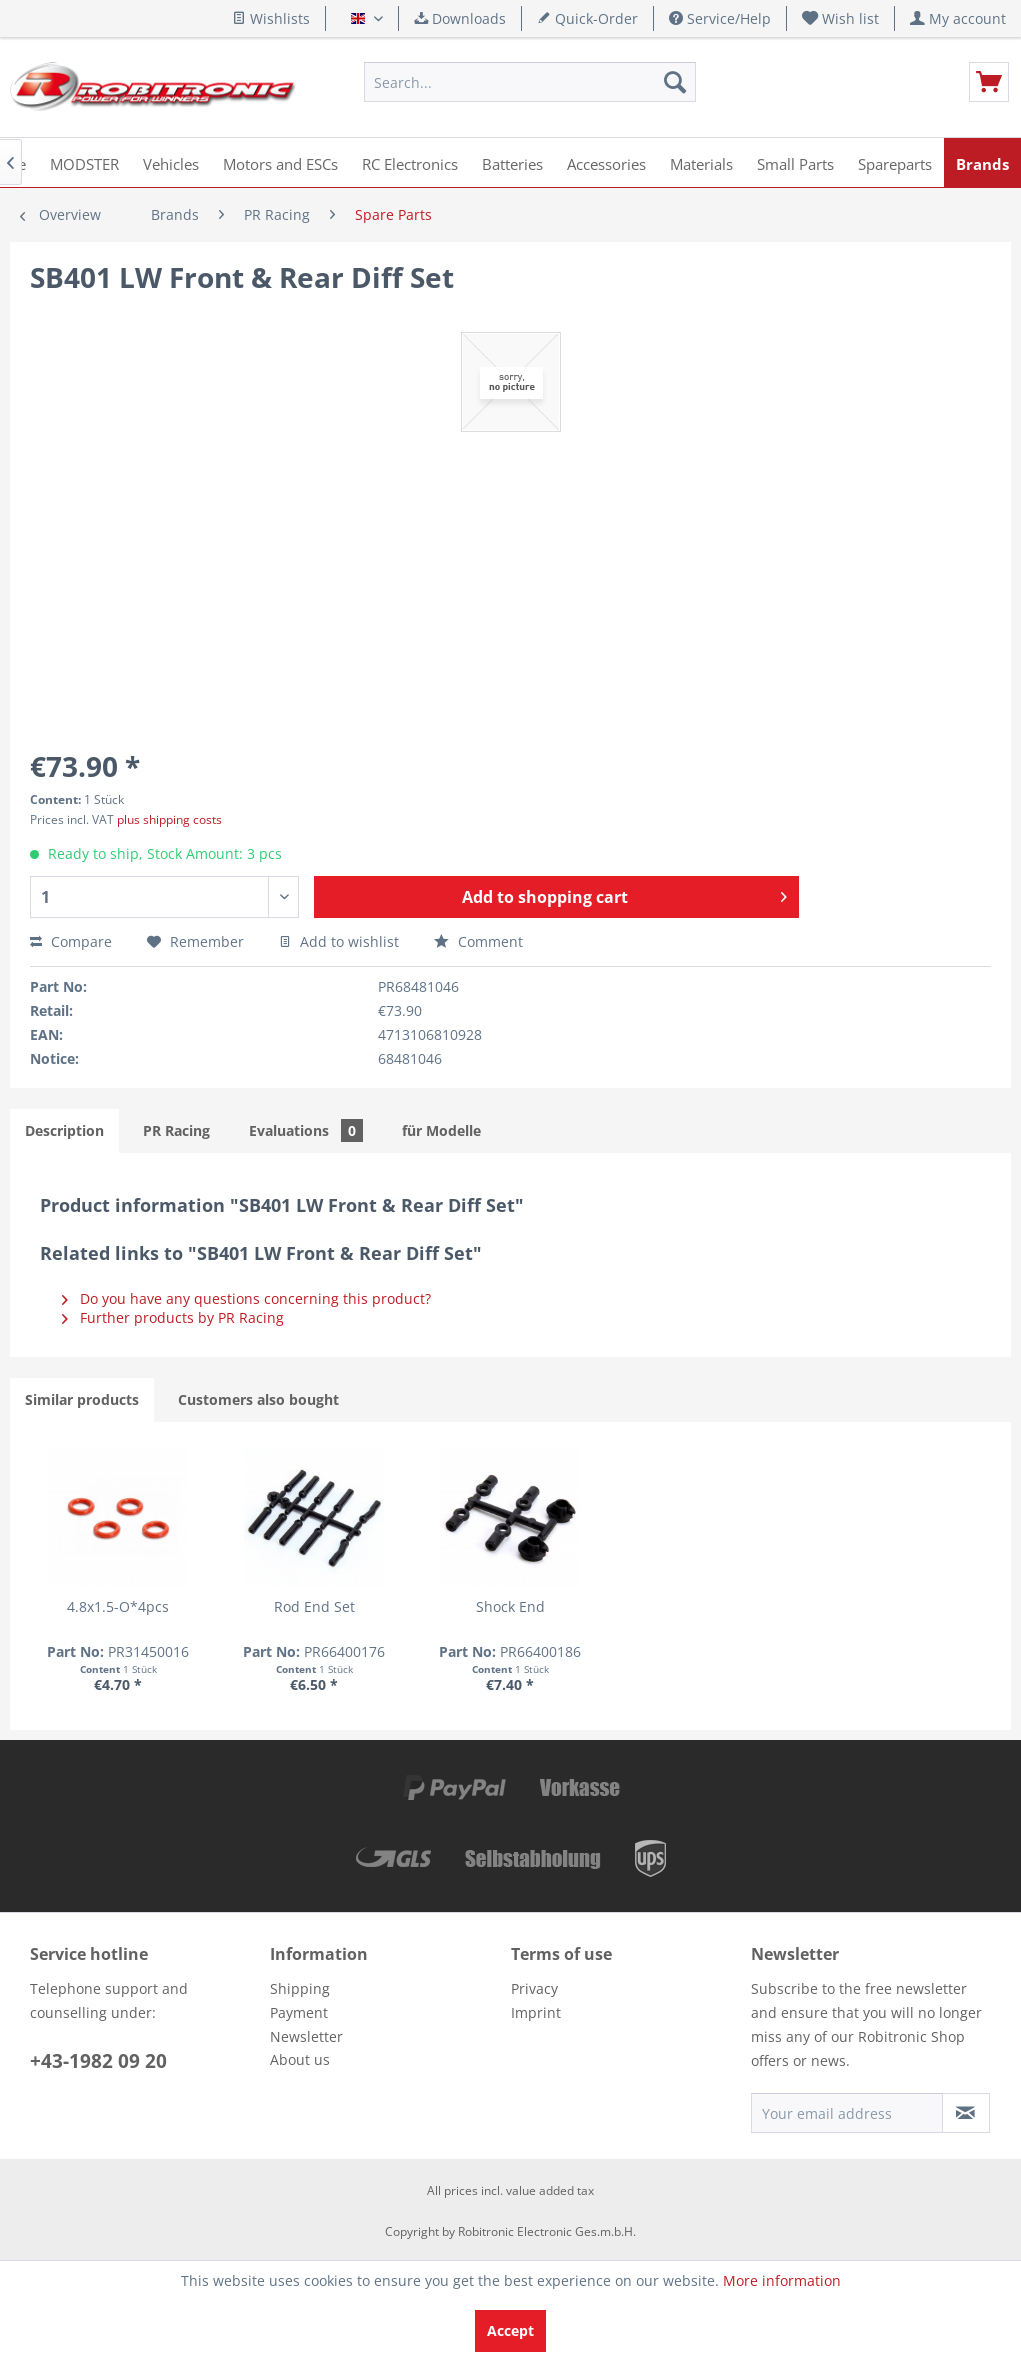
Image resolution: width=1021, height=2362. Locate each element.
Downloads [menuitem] (460, 18)
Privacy (534, 1988)
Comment (478, 941)
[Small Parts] (795, 162)
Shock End (510, 1606)
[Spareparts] (895, 162)
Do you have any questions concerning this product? (246, 1298)
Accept (510, 2330)
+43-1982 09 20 (98, 2061)
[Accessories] (606, 162)
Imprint (536, 2012)
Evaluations (306, 1130)
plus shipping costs (169, 819)
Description (64, 1130)
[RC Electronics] (410, 162)
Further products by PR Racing (173, 1317)
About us (300, 2059)
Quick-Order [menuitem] (587, 18)
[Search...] (530, 82)
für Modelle (441, 1130)
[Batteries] (512, 162)
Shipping (300, 1988)
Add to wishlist (339, 941)
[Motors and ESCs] (280, 162)
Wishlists (271, 18)
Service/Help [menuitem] (720, 18)
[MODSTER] (84, 162)
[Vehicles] (171, 162)
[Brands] (982, 162)
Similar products (82, 1399)
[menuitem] (841, 18)
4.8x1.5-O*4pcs (118, 1606)
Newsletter (306, 2036)
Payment (299, 2012)
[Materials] (701, 162)
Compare (71, 941)
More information (782, 2280)
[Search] (675, 82)
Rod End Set (314, 1606)
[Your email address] (847, 2113)
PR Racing (176, 1130)
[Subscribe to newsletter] (966, 2113)
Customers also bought (258, 1399)
